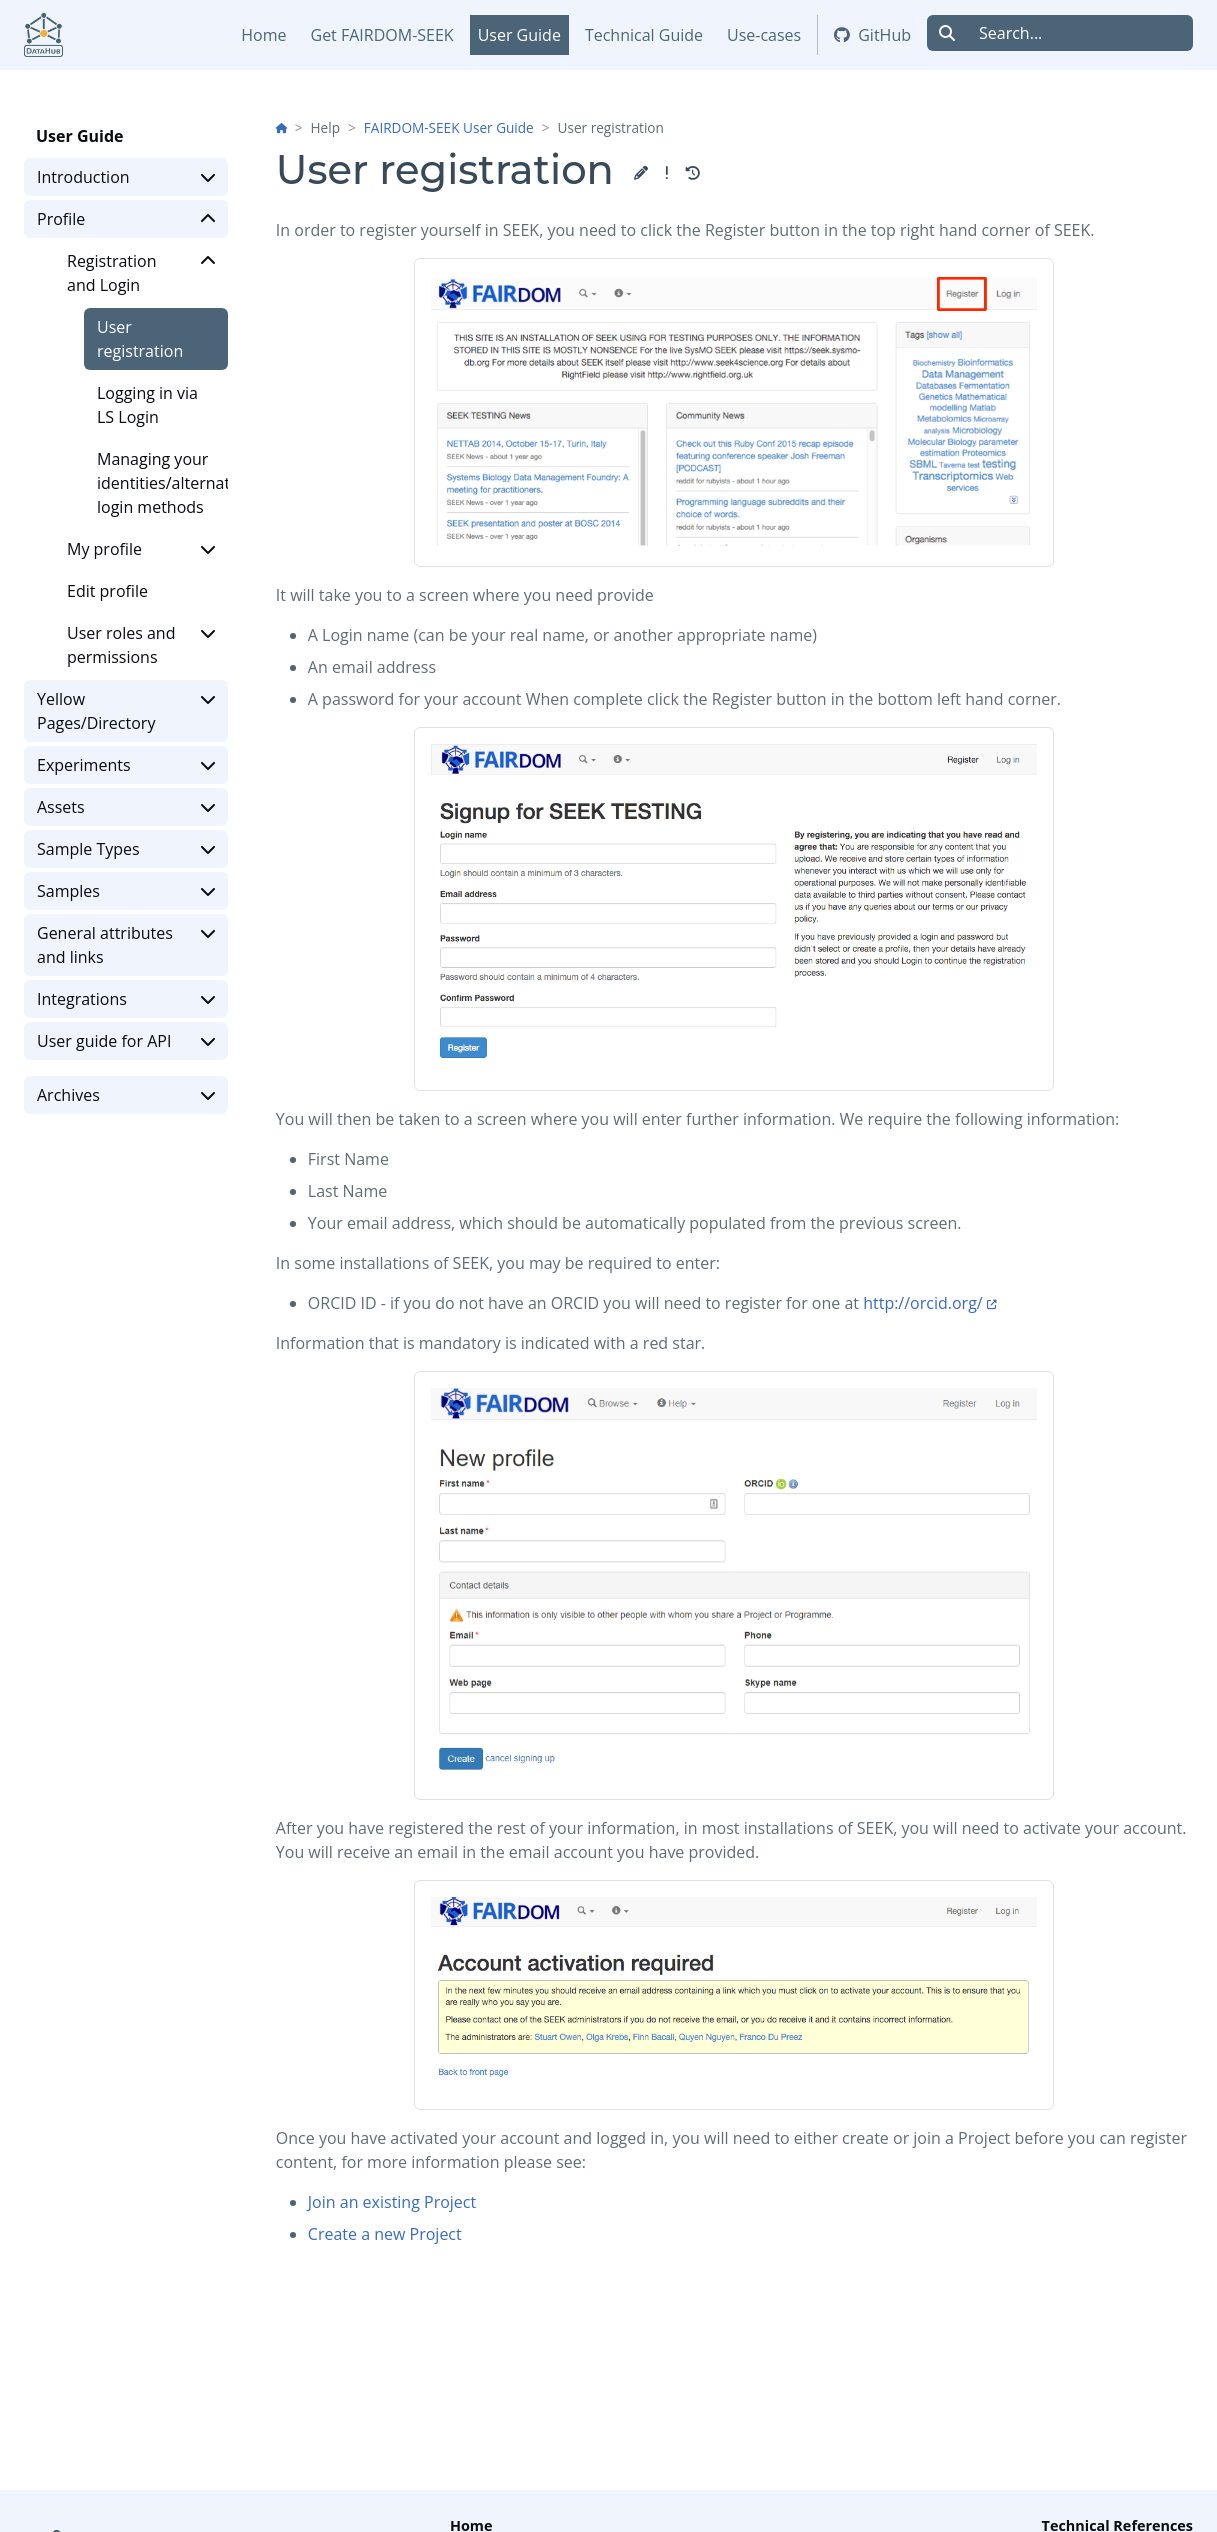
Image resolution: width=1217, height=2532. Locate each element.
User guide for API (126, 1041)
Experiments (126, 765)
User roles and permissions (141, 644)
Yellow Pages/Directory (126, 710)
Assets (126, 807)
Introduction (126, 177)
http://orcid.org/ (923, 1303)
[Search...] (1080, 33)
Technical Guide (644, 35)
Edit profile (107, 591)
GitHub (872, 35)
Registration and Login (141, 272)
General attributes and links (126, 944)
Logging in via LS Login (147, 405)
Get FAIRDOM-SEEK (382, 35)
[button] (641, 173)
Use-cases (764, 35)
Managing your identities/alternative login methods (162, 483)
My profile (141, 549)
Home (263, 35)
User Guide (519, 35)
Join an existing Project (392, 2202)
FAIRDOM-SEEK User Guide (449, 127)
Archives (126, 1095)
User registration (140, 339)
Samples (126, 891)
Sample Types (126, 849)
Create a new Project (385, 2234)
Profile (126, 219)
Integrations (126, 999)
